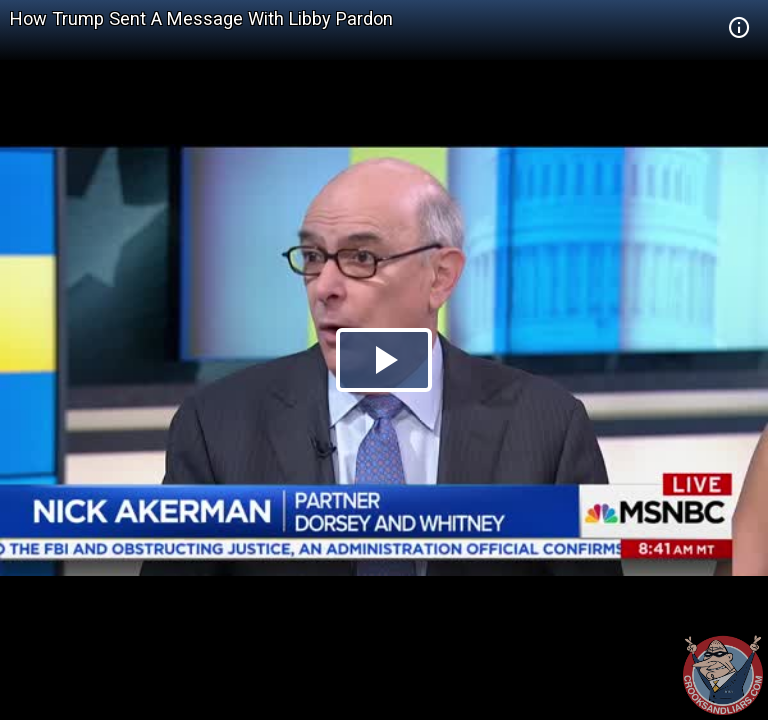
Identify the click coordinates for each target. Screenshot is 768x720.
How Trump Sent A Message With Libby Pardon (201, 18)
